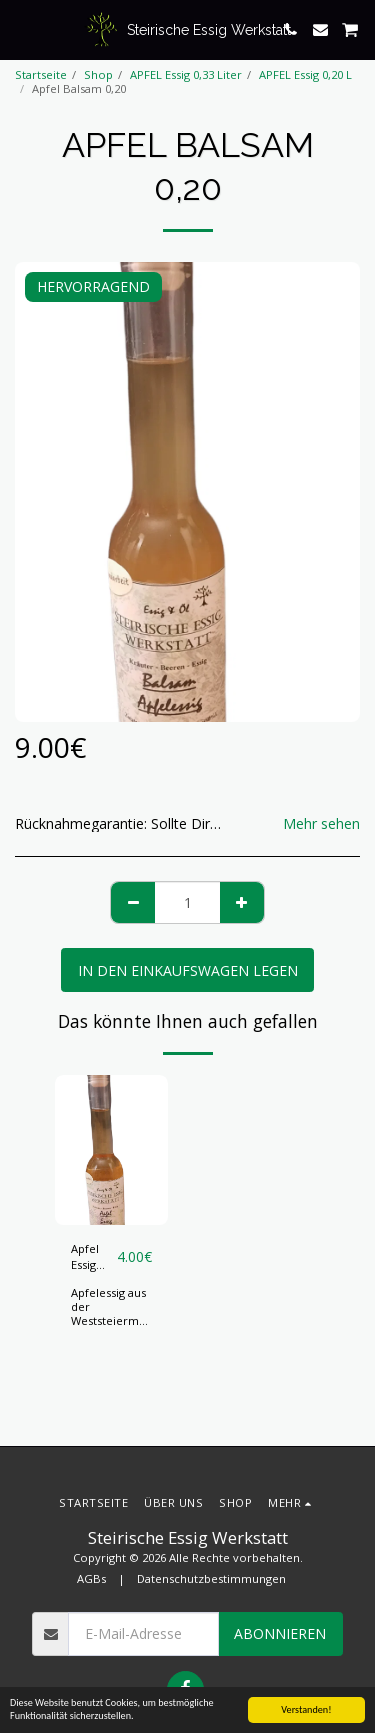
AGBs (91, 1578)
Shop (98, 74)
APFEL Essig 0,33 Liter (186, 74)
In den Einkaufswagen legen (188, 970)
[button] (22, 28)
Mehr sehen (321, 824)
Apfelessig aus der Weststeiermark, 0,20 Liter (115, 1313)
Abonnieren (280, 1633)
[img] (111, 1150)
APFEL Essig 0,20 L (305, 74)
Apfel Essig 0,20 (85, 1258)
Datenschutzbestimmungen (211, 1578)
